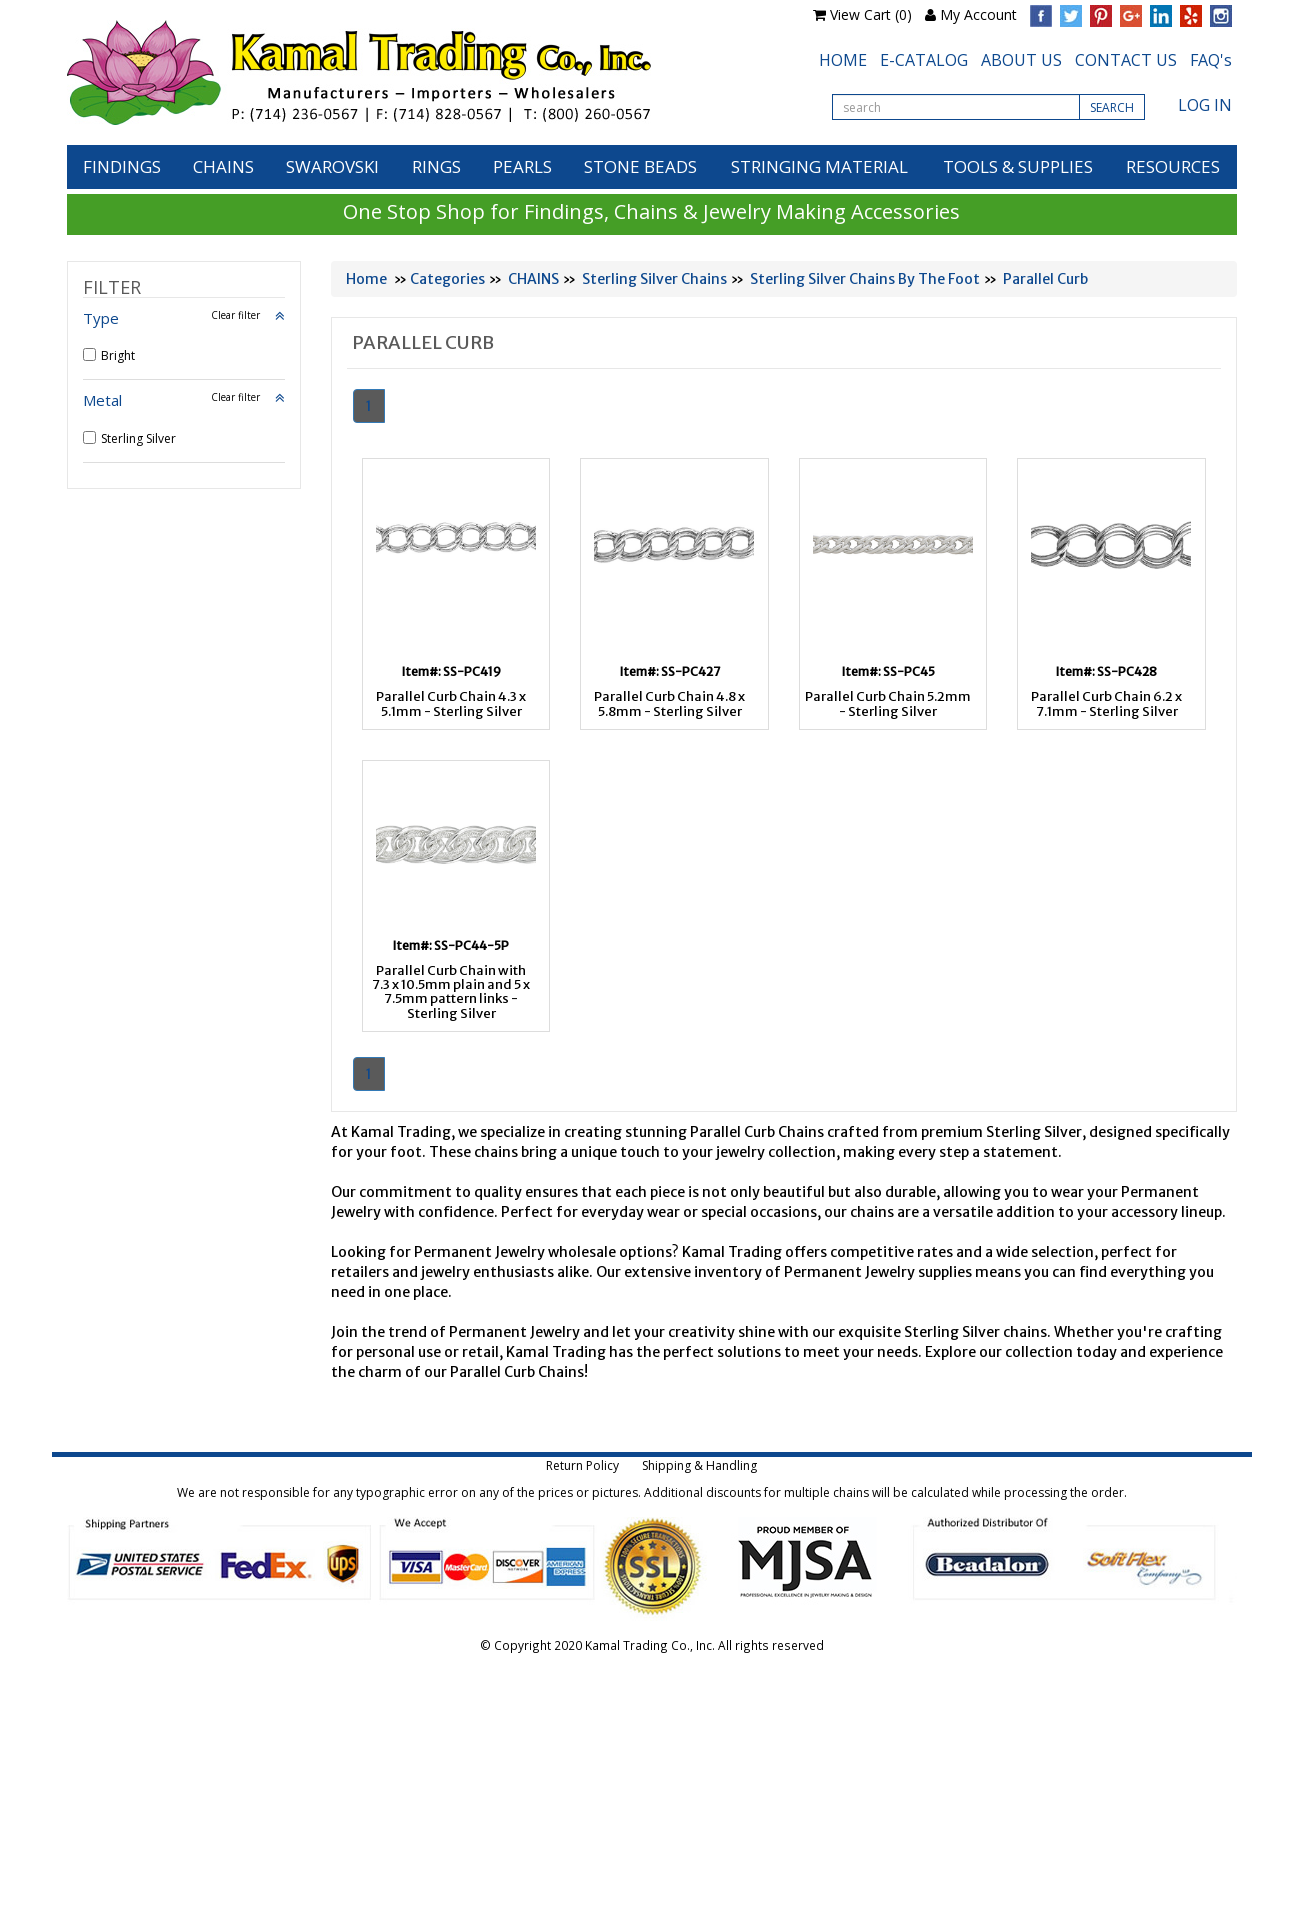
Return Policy (582, 1465)
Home (366, 279)
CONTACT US (1126, 60)
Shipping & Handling (699, 1465)
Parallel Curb (1045, 279)
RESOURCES (1173, 166)
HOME (843, 60)
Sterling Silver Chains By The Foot (865, 279)
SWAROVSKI (332, 166)
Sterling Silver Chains (654, 279)
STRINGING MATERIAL (819, 166)
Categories (447, 279)
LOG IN (1205, 105)
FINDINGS (122, 166)
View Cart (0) (871, 14)
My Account (978, 14)
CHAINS (223, 166)
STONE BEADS (640, 166)
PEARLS (522, 166)
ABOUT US (1021, 60)
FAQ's (1211, 60)
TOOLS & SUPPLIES (1018, 166)
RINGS (436, 166)
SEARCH (1112, 107)
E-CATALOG (924, 60)
